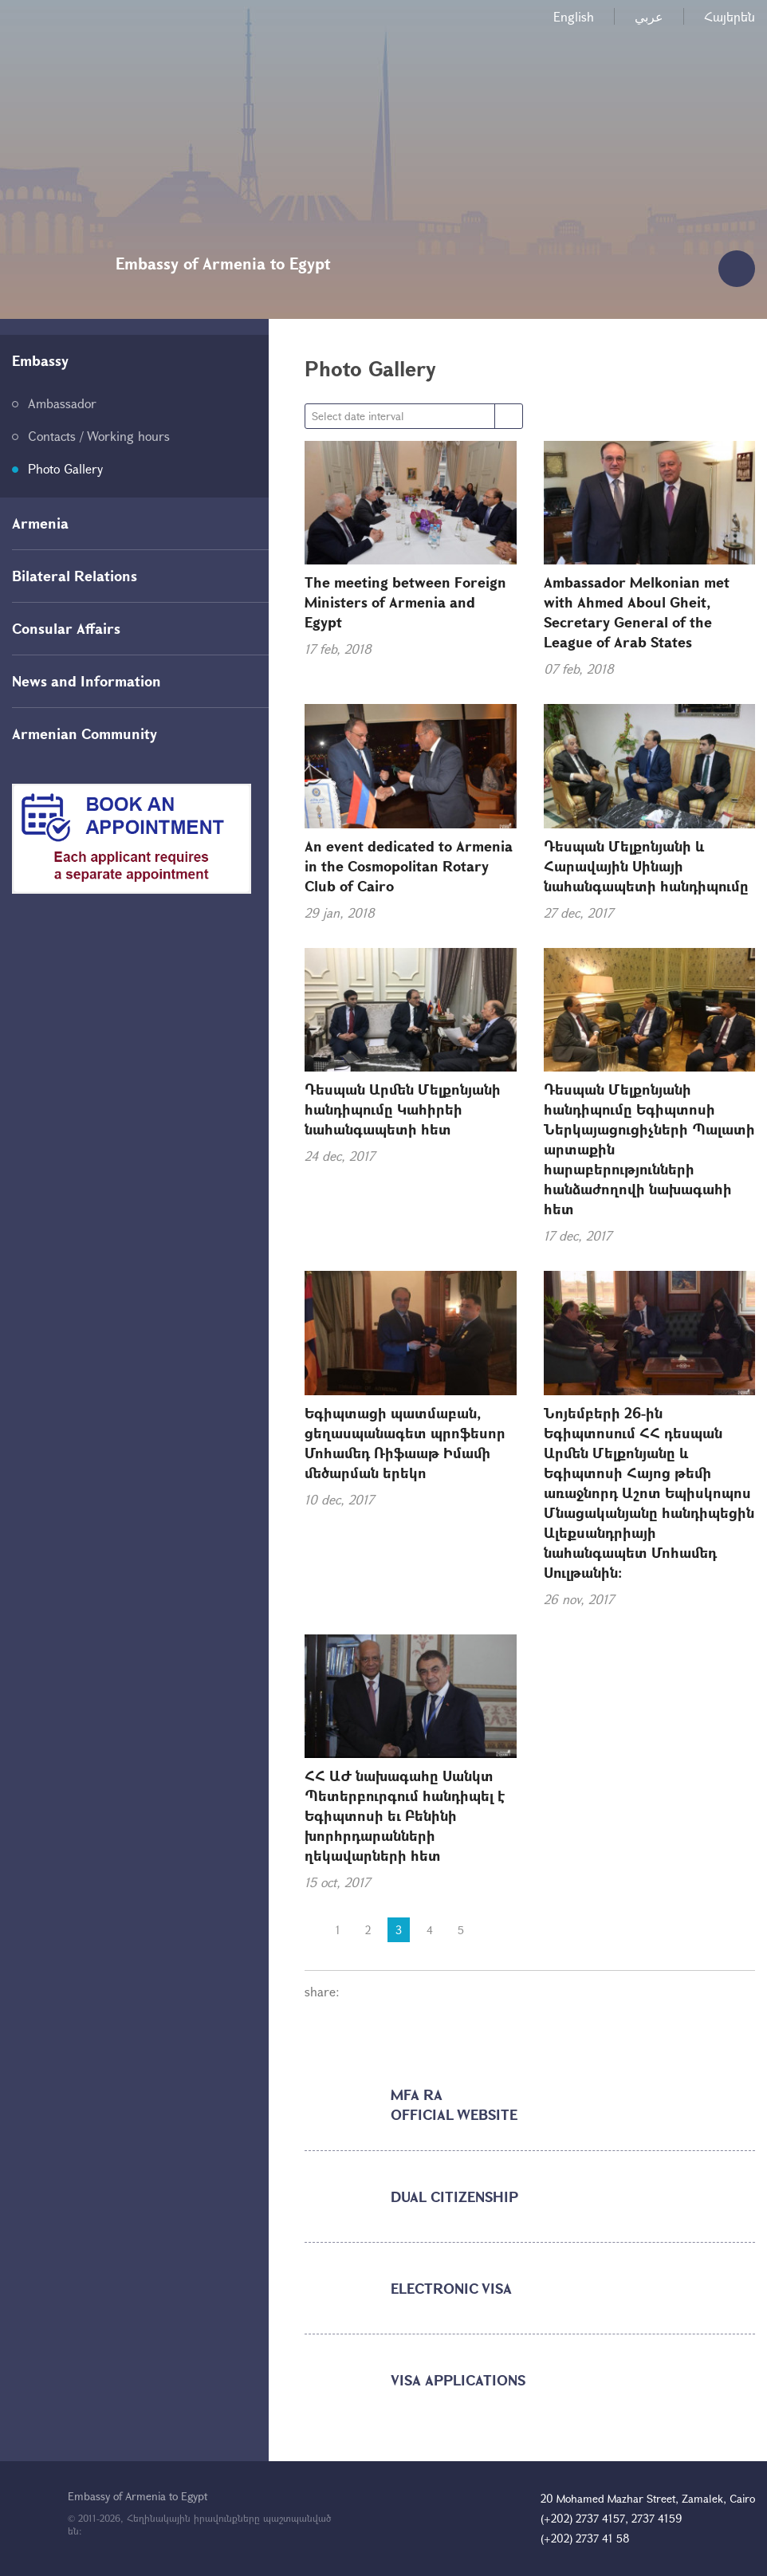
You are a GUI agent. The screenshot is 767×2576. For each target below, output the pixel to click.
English (573, 16)
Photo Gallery (65, 468)
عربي (649, 16)
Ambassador (62, 403)
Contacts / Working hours (99, 435)
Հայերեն (729, 16)
